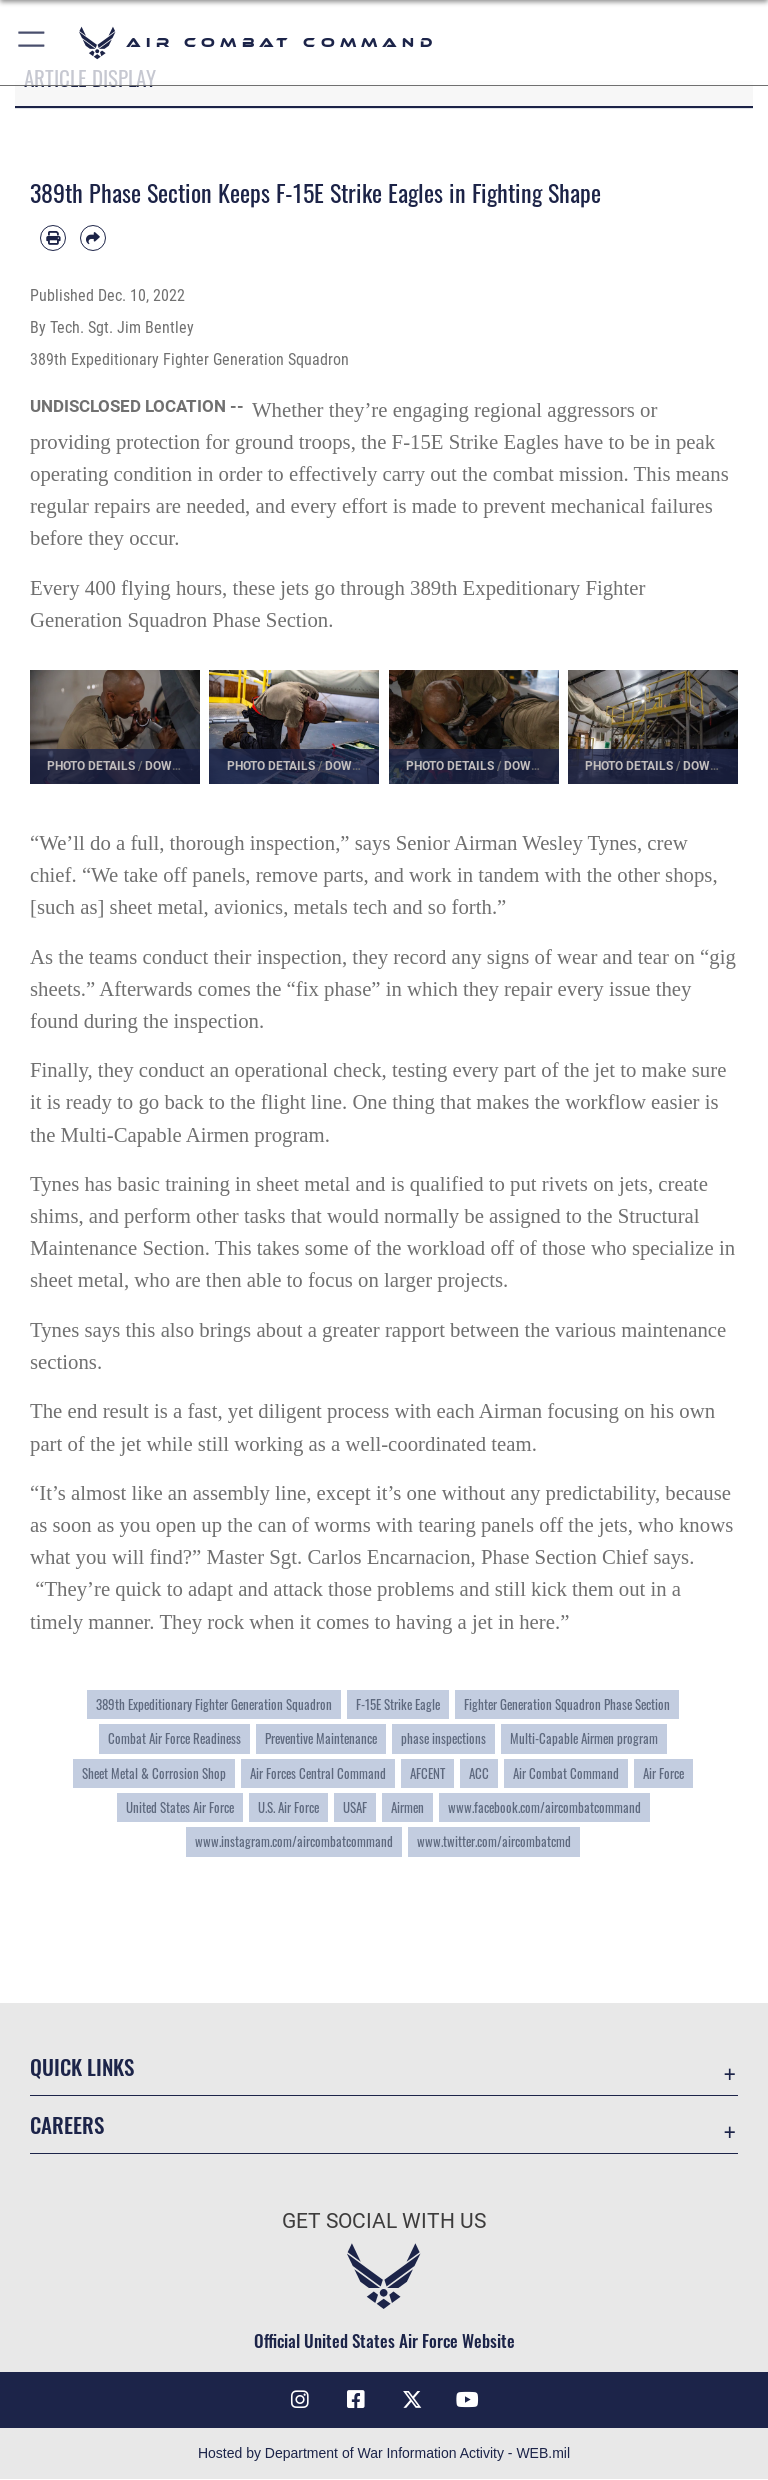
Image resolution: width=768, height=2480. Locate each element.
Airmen (407, 1807)
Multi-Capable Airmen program (584, 1738)
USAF (355, 1807)
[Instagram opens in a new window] (300, 2400)
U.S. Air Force (288, 1807)
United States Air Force (180, 1807)
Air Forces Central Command (318, 1773)
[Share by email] (93, 238)
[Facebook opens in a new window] (356, 2400)
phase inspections (443, 1738)
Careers (67, 2124)
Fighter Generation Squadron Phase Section (567, 1704)
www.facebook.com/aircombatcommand (544, 1807)
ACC (479, 1773)
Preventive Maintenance (321, 1738)
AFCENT (427, 1773)
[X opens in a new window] (412, 2400)
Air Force (663, 1773)
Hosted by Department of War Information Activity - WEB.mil (384, 2454)
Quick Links (82, 2066)
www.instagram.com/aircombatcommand (294, 1841)
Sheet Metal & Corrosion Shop (154, 1773)
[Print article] (53, 238)
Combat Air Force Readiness (174, 1738)
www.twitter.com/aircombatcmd (494, 1841)
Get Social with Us (384, 2221)
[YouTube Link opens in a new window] (468, 2400)
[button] (32, 42)
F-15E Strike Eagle (398, 1704)
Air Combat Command (566, 1773)
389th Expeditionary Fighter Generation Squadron (214, 1704)
